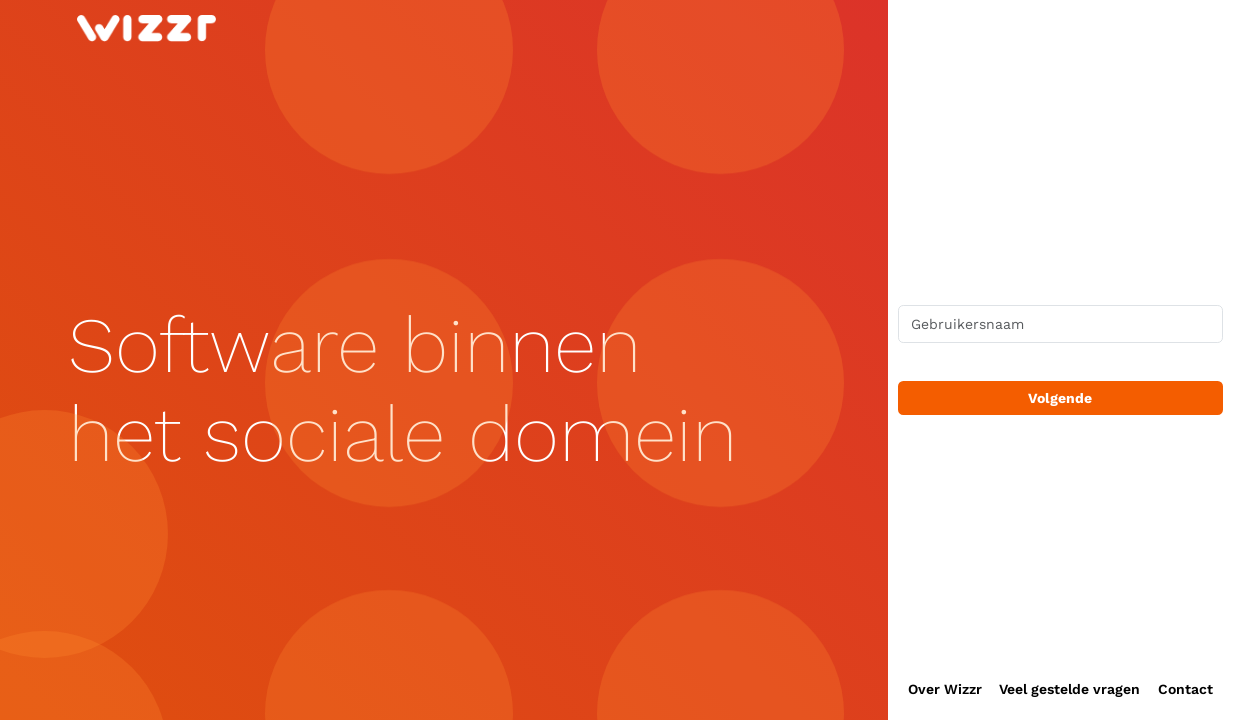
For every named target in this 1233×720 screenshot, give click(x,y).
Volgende (1060, 398)
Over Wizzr (945, 689)
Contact (1185, 689)
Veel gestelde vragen (1069, 689)
